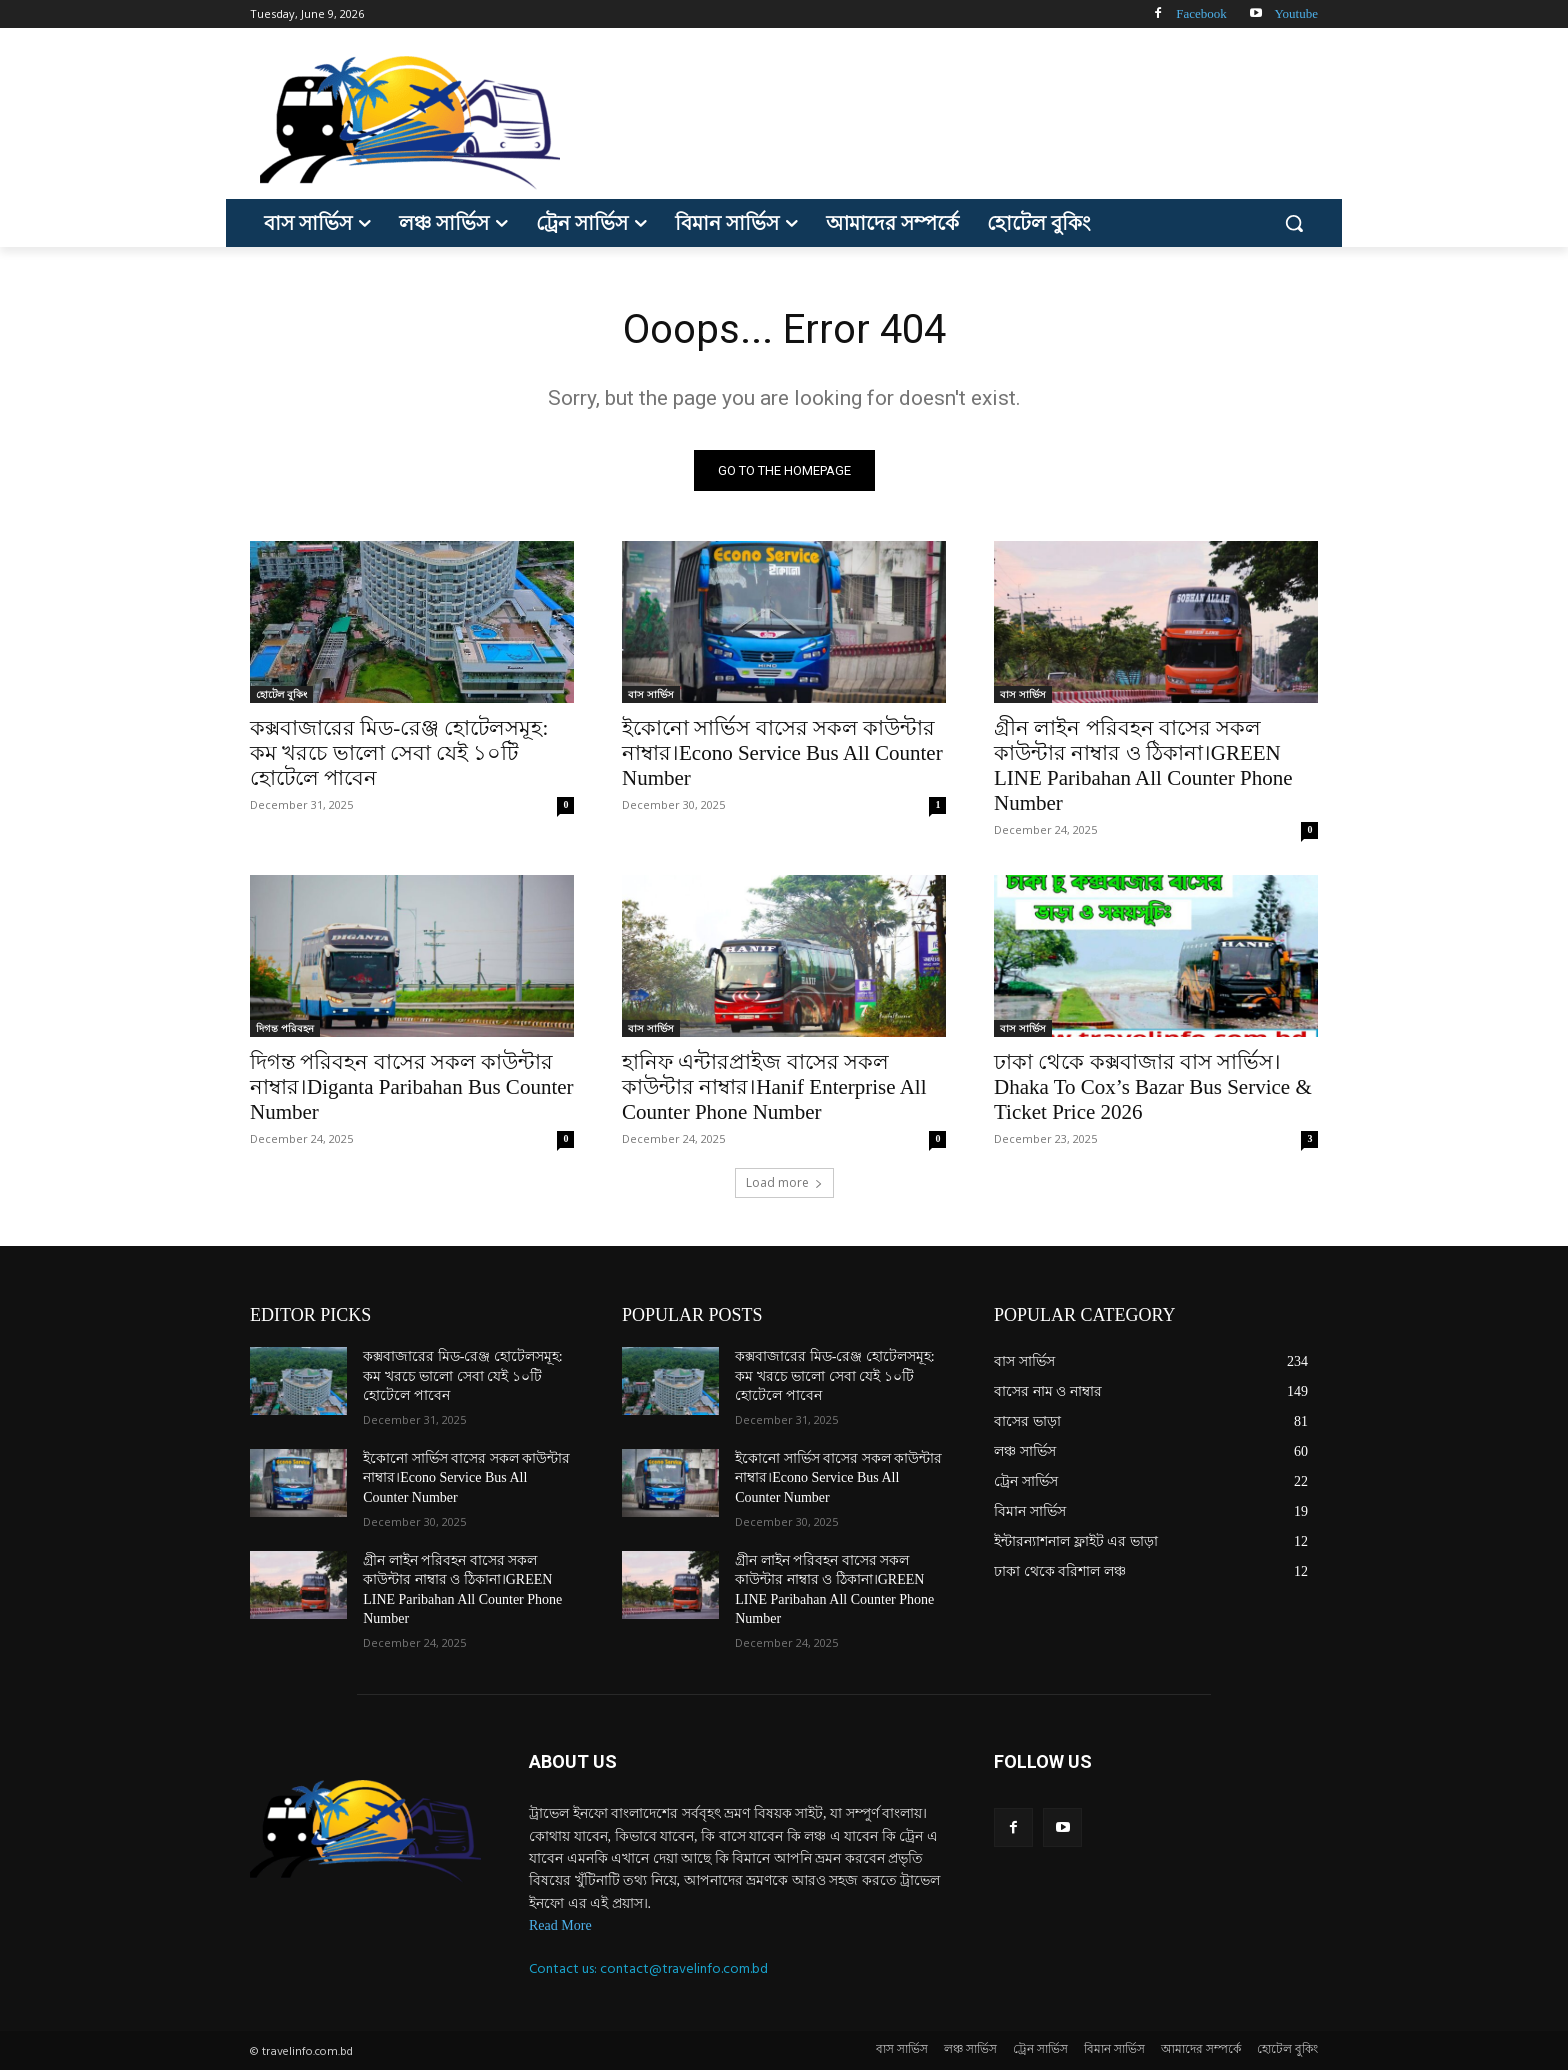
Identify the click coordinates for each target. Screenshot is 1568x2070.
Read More (560, 1925)
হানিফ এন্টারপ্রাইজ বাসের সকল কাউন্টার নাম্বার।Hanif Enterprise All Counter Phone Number (774, 1087)
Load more (784, 1182)
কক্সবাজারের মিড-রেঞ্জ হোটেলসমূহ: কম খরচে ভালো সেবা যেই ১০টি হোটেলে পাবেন (399, 753)
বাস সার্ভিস (651, 694)
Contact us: (564, 1968)
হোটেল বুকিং (281, 694)
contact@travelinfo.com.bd (684, 1968)
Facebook (1201, 13)
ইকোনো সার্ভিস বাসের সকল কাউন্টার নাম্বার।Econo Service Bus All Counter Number (782, 753)
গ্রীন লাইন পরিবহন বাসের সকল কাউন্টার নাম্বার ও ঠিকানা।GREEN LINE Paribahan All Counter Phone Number (1143, 765)
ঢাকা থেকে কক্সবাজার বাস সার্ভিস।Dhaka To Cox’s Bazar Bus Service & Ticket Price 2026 (1153, 1087)
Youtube (1296, 13)
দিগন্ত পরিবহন (285, 1028)
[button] (1294, 223)
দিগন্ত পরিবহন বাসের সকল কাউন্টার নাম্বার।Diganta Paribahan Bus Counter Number (412, 1087)
